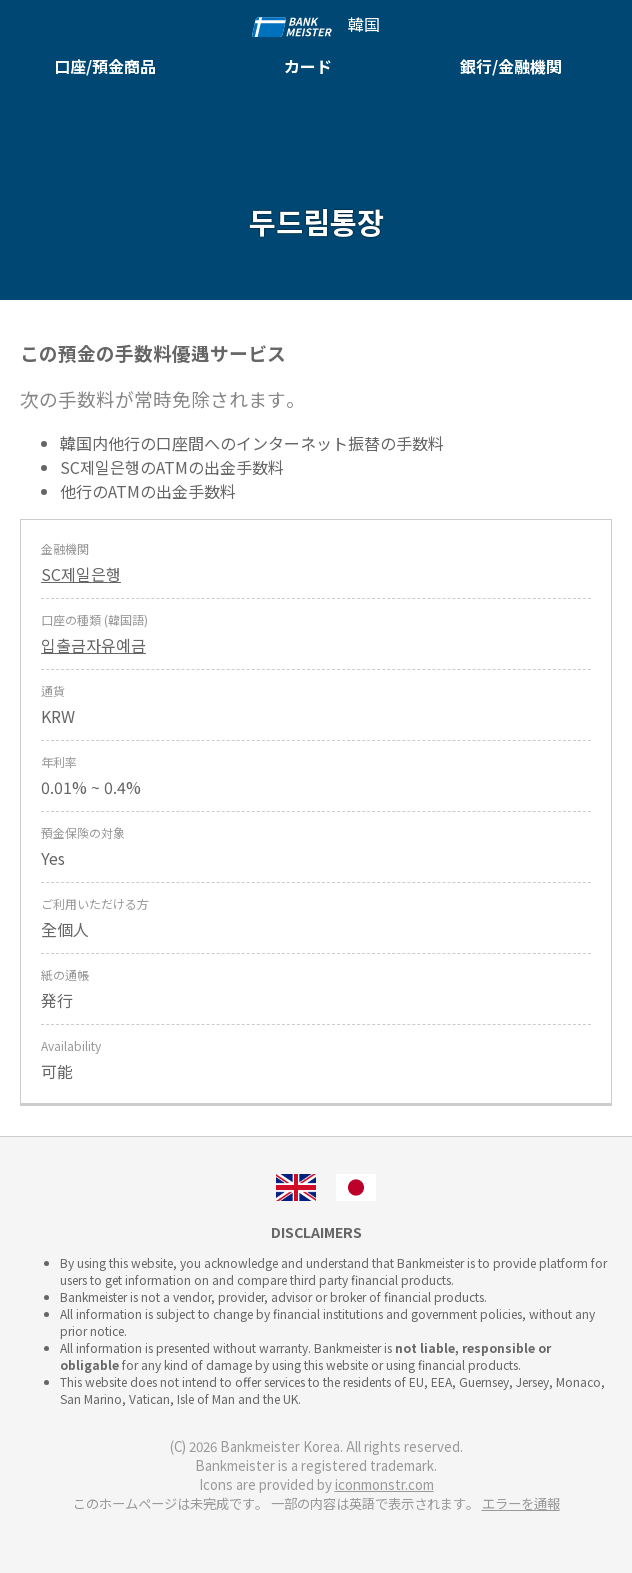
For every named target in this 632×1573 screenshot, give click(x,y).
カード (308, 66)
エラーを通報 (521, 1503)
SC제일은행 (81, 574)
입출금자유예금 (93, 645)
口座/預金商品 (105, 66)
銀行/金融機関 (511, 66)
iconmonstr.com (384, 1484)
